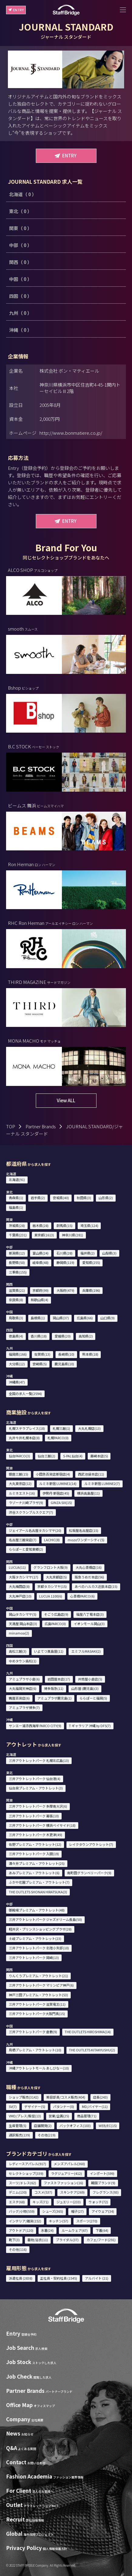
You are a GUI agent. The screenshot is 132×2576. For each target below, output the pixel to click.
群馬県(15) (64, 1225)
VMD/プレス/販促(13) (25, 2115)
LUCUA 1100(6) (50, 1596)
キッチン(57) (58, 2220)
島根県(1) (38, 1317)
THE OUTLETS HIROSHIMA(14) (88, 2031)
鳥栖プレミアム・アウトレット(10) (35, 2049)
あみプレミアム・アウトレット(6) (34, 1872)
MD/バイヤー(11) (95, 2106)
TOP (10, 1126)
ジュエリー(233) (68, 2201)
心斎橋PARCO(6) (82, 1596)
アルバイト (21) (96, 2278)
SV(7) (13, 2106)
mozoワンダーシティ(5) (86, 1539)
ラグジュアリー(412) (66, 2173)
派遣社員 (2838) (20, 2278)
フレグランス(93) (106, 2192)
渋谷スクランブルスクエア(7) (31, 1512)
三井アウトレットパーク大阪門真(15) (37, 2013)
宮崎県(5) (39, 1363)
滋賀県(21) (17, 1290)
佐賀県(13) (42, 1354)
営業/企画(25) (59, 2115)
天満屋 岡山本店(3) (23, 1623)
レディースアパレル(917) (27, 2163)
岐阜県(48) (40, 1262)
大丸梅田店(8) (19, 1586)
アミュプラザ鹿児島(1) (54, 1698)
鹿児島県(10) (64, 1363)
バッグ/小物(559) (22, 2211)
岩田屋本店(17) (58, 1679)
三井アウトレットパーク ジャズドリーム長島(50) (45, 1919)
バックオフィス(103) (75, 2125)
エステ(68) (17, 2201)
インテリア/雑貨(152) (25, 2220)
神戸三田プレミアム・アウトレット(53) (38, 1994)
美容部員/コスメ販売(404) (65, 2097)
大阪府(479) (65, 1290)
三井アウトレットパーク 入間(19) (34, 1853)
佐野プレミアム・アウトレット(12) (35, 1844)
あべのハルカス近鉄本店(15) (96, 1586)
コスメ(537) (43, 2192)
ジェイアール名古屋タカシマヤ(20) (35, 1530)
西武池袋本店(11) (91, 1474)
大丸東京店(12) (20, 1483)
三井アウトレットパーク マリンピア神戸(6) (41, 1985)
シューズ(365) (52, 2211)
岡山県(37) (61, 1317)
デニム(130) (18, 2192)
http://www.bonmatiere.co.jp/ (70, 433)
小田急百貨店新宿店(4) (53, 1474)
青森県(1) (16, 1197)
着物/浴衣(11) (37, 2239)
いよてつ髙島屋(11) (48, 1651)
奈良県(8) (16, 1299)
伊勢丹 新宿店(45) (55, 1493)
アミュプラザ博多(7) (24, 1707)
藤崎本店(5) (99, 1455)
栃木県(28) (40, 1225)
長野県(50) (17, 1262)
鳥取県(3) (16, 1317)
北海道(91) (17, 1179)
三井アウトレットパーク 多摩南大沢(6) (38, 1806)
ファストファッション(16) (63, 2182)
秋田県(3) (84, 1197)
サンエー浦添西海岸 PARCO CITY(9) (35, 1725)
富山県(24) (40, 1253)
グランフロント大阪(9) (50, 1567)
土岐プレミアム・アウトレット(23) (35, 1938)
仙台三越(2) (46, 1455)
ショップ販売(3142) (24, 2097)
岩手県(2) (38, 1197)
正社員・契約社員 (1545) (58, 2278)
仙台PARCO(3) (19, 1455)
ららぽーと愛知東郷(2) (26, 1549)
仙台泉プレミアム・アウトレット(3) (36, 1788)
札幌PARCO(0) (58, 1437)
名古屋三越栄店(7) (22, 1539)
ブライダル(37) (67, 2239)
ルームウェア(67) (75, 2230)
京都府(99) (40, 1290)
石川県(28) (64, 1253)
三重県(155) (18, 1272)
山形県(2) (106, 1197)
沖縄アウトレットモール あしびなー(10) (39, 2068)
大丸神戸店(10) (20, 1596)
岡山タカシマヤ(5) (22, 1614)
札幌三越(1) (61, 1428)
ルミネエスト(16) (22, 1493)
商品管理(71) (86, 2115)
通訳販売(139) (19, 2134)
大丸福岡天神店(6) (22, 1688)
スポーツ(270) (86, 2220)
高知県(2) (86, 1336)
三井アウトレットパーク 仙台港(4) (34, 1778)
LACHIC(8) (52, 1539)
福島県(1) (16, 1207)
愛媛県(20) (63, 1336)
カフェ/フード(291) (101, 2239)
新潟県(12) (17, 1253)
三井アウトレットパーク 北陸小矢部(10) (39, 1947)
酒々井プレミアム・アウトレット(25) (37, 1863)
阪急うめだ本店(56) (89, 1577)
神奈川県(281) (72, 1234)
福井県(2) (87, 1253)
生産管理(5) (17, 2125)
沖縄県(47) (17, 1382)
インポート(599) (102, 2173)
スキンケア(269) (72, 2192)
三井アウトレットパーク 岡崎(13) (34, 1957)
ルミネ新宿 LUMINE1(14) (57, 1483)
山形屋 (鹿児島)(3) (85, 1688)
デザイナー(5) (34, 2106)
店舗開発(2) (43, 2125)
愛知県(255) (91, 1262)
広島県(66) (85, 1317)
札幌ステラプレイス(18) (27, 1428)
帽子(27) (77, 2211)
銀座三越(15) (18, 1474)
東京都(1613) (44, 1234)
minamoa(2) (19, 1633)
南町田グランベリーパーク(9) (89, 1872)
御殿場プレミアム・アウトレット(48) (37, 1910)
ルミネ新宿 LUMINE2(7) (102, 1483)
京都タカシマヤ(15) (52, 1586)
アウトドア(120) (21, 2230)
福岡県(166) (18, 1354)
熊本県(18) (90, 1354)
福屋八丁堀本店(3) (90, 1614)
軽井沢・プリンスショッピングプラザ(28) (40, 1929)
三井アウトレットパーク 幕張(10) (34, 1815)
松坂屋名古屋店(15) (83, 1530)
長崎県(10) (66, 1354)
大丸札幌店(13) (89, 1428)
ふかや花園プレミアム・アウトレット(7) (39, 1882)
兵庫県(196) (91, 1290)
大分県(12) (17, 1363)
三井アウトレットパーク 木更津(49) (35, 1834)
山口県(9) (107, 1317)
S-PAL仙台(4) (73, 1455)
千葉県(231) (18, 1234)
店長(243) (100, 2097)
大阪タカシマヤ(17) (23, 1577)
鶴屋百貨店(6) (19, 1698)
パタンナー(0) (63, 2106)
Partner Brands (40, 1126)
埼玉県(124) (89, 1225)
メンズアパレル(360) (69, 2163)
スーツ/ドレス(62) (22, 2182)
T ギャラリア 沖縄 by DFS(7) (90, 1725)
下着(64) (102, 2230)
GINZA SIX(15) (61, 1502)
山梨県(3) (109, 1253)
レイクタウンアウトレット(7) (91, 1844)
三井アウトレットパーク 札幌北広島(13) (39, 1760)
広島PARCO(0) (55, 1623)
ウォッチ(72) (98, 2201)
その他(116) (18, 2249)
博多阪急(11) (53, 1688)
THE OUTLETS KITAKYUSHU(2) (92, 2049)
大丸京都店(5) (56, 1577)
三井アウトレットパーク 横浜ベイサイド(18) (42, 1825)
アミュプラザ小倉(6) (24, 1679)
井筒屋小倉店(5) (90, 1679)
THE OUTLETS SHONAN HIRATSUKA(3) (38, 1891)
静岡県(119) (65, 1262)
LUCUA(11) (17, 1567)
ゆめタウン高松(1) (22, 1660)
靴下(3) (14, 2239)
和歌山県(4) (39, 1299)
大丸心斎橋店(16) (89, 1567)
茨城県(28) (17, 1225)
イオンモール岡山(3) (89, 1623)
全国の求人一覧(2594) (25, 1393)
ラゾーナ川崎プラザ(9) (26, 1502)
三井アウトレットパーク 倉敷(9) (33, 2031)
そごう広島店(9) (56, 1614)
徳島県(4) (16, 1336)
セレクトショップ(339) (26, 2173)
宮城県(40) (61, 1197)
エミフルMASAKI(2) (86, 1651)
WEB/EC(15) (108, 2125)
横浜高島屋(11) (88, 1493)
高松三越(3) (17, 1651)
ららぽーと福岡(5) (93, 1698)
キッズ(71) (40, 2201)
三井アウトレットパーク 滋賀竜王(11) (37, 2004)
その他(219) (47, 2134)
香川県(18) (39, 1336)
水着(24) (47, 2230)
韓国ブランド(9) (103, 2182)
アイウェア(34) (103, 2211)
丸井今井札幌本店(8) (24, 1437)
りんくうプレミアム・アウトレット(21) (38, 1975)
